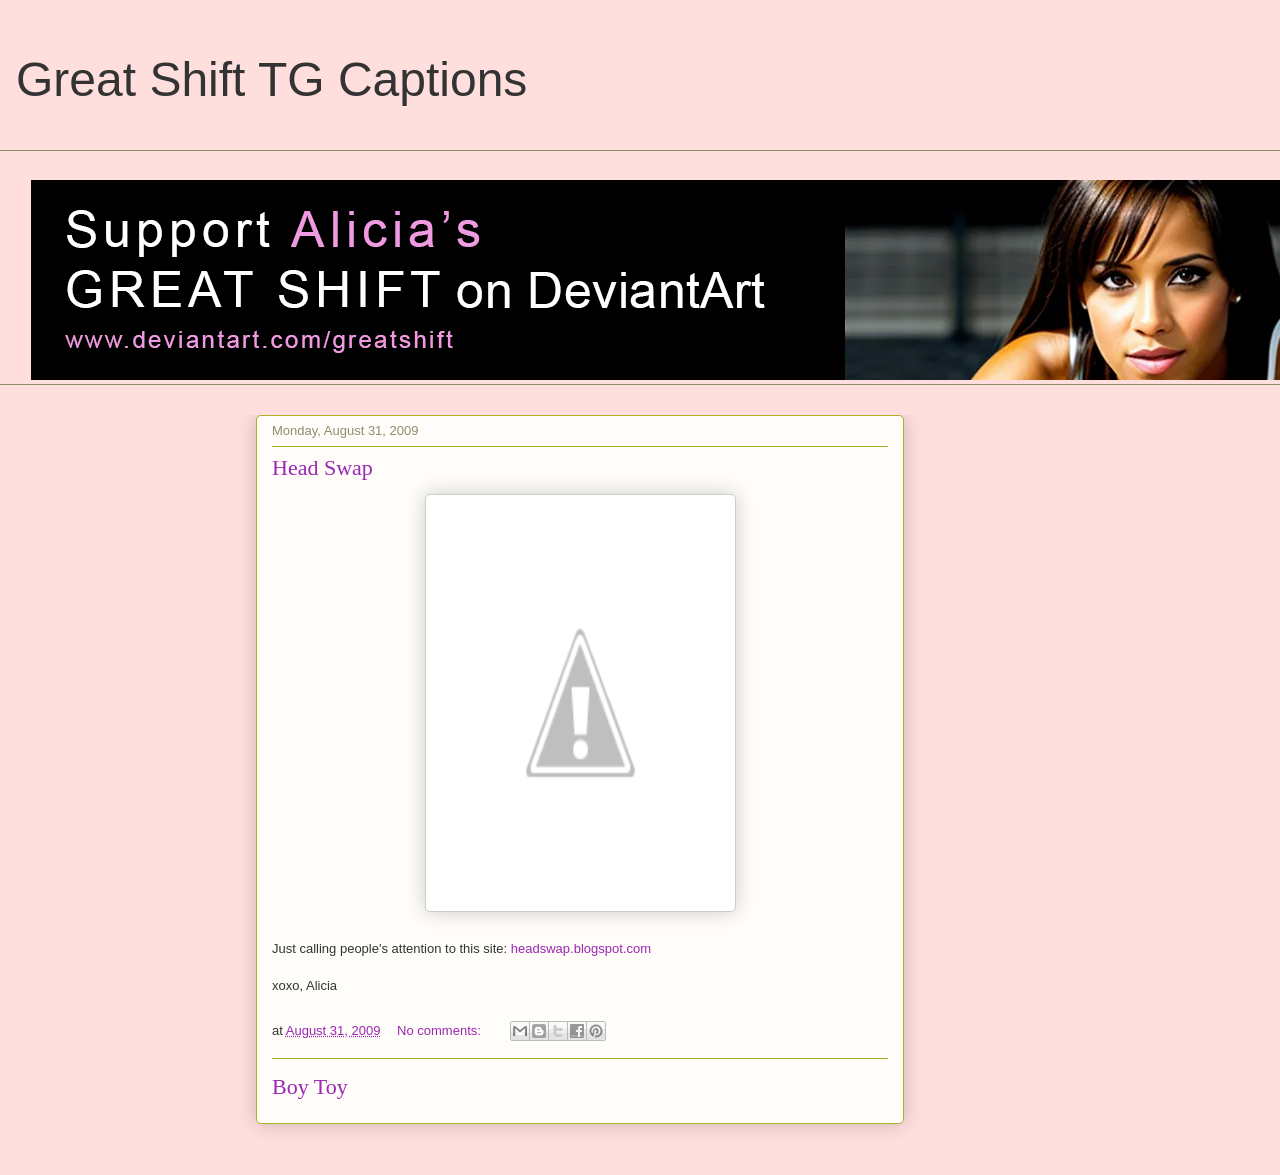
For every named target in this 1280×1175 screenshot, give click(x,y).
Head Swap (322, 467)
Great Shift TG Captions (271, 79)
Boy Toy (310, 1086)
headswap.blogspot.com (581, 948)
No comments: (440, 1030)
